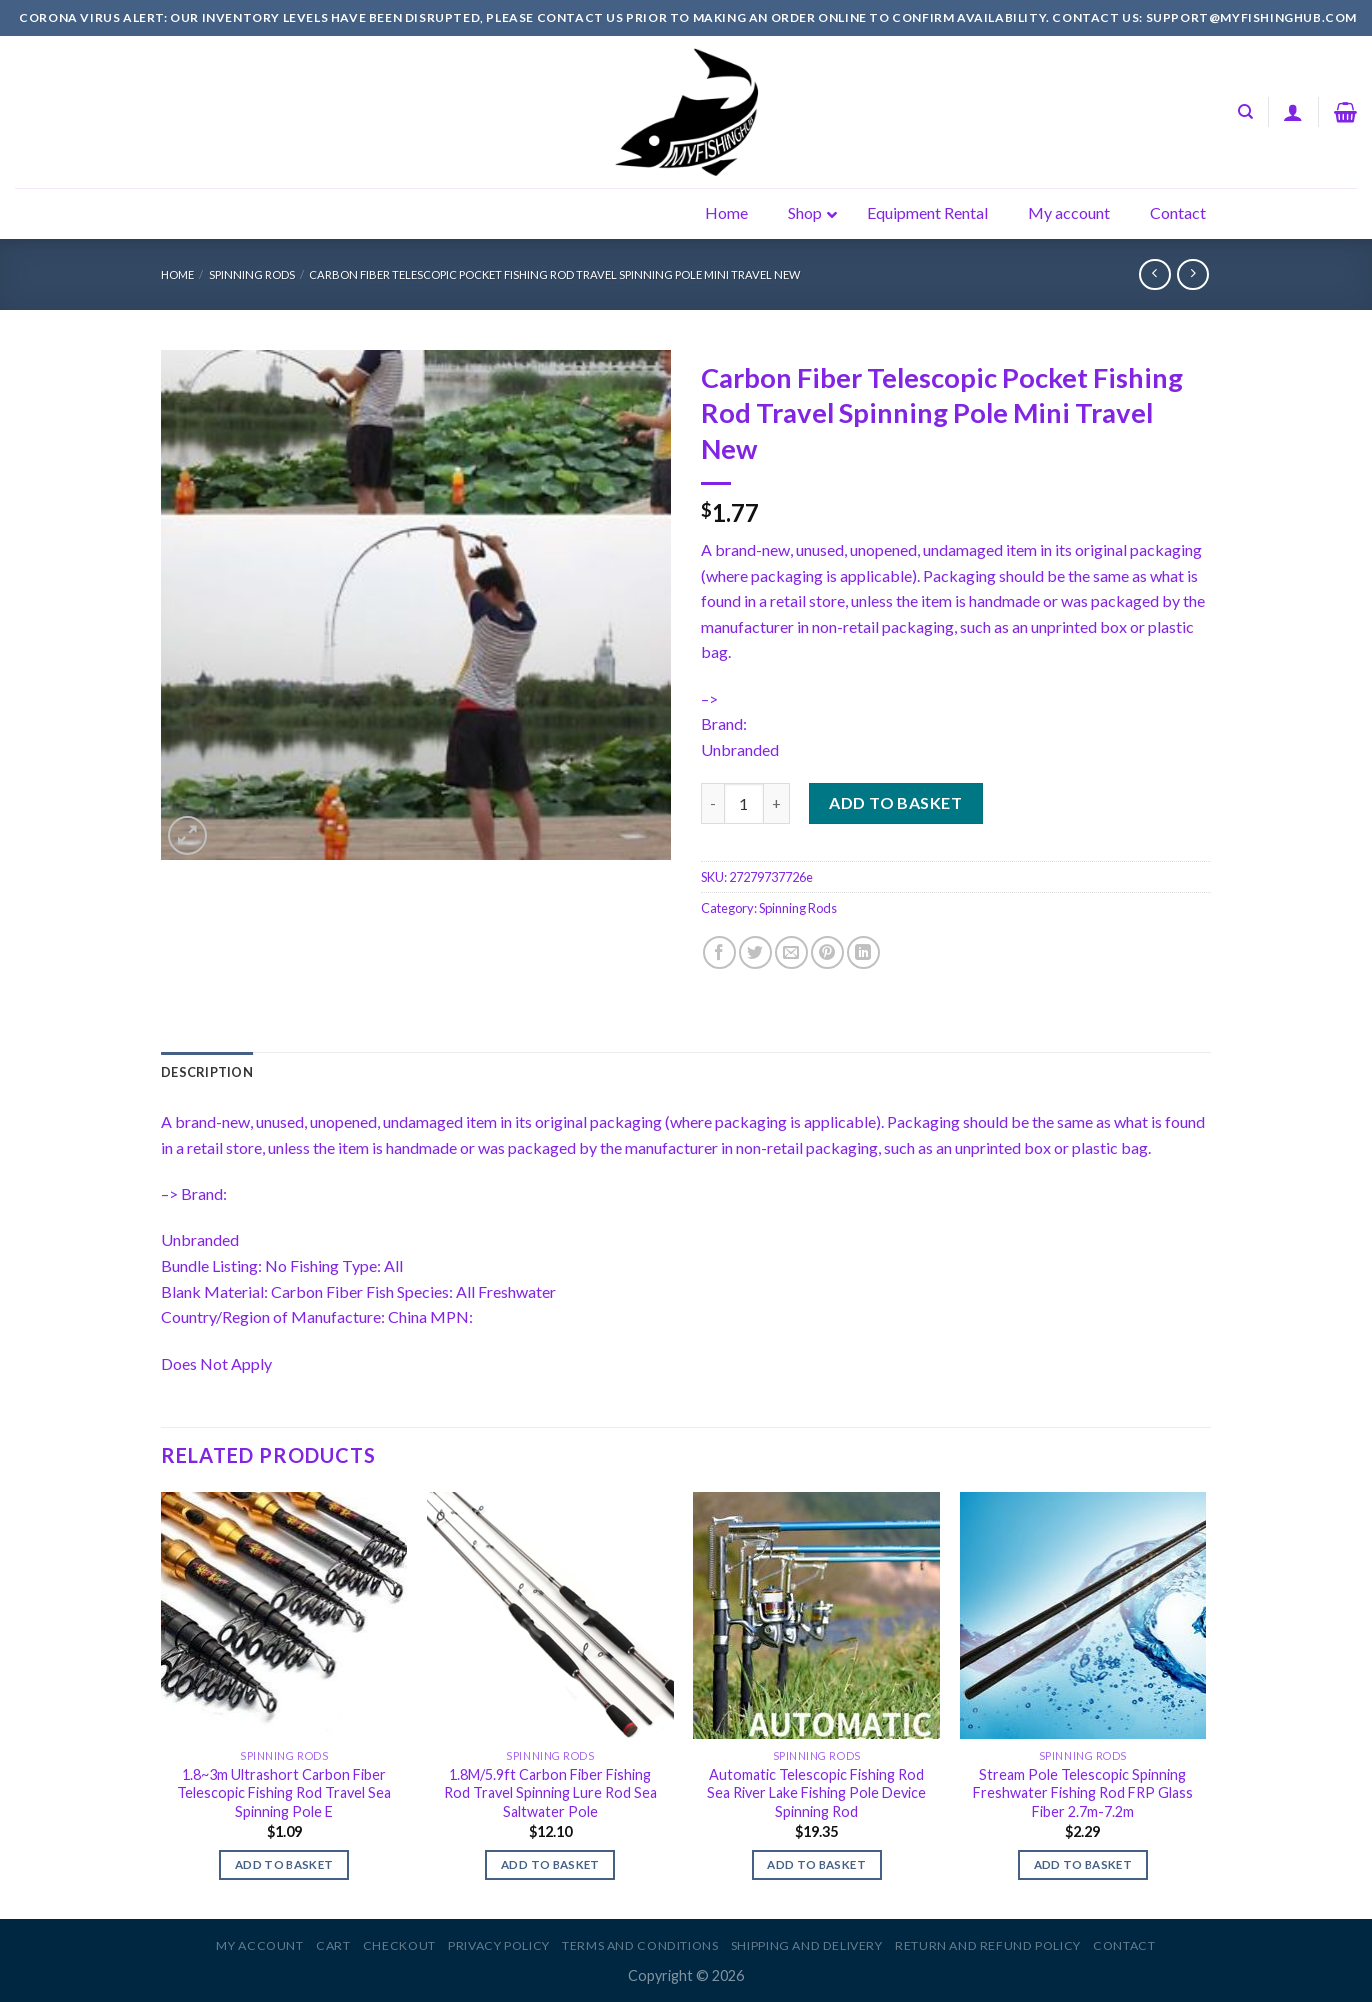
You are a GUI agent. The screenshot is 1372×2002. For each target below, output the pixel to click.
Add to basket (895, 802)
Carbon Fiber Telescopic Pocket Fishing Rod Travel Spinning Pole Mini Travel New (554, 274)
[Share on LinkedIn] (863, 952)
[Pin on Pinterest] (827, 952)
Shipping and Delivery (807, 1945)
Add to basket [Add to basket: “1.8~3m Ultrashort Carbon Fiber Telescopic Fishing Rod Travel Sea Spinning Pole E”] (284, 1864)
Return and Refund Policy (988, 1945)
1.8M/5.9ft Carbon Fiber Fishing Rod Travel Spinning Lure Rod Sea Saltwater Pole (550, 1793)
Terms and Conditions (640, 1945)
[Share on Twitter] (755, 952)
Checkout (399, 1945)
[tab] (207, 1072)
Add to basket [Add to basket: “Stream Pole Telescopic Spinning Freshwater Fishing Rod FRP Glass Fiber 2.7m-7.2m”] (1083, 1864)
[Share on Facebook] (719, 952)
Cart (333, 1945)
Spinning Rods (252, 274)
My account (259, 1945)
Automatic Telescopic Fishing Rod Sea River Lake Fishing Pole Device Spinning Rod (816, 1793)
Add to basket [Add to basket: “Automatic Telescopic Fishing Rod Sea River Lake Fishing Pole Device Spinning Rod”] (816, 1864)
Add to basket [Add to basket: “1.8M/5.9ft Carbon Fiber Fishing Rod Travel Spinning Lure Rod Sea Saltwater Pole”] (550, 1864)
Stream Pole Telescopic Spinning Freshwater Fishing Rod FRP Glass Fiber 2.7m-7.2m (1083, 1793)
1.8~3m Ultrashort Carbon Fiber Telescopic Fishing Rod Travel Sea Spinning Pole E (284, 1793)
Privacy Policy (499, 1945)
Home (177, 274)
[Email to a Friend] (791, 952)
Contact (1124, 1945)
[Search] (1245, 112)
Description (207, 1072)
